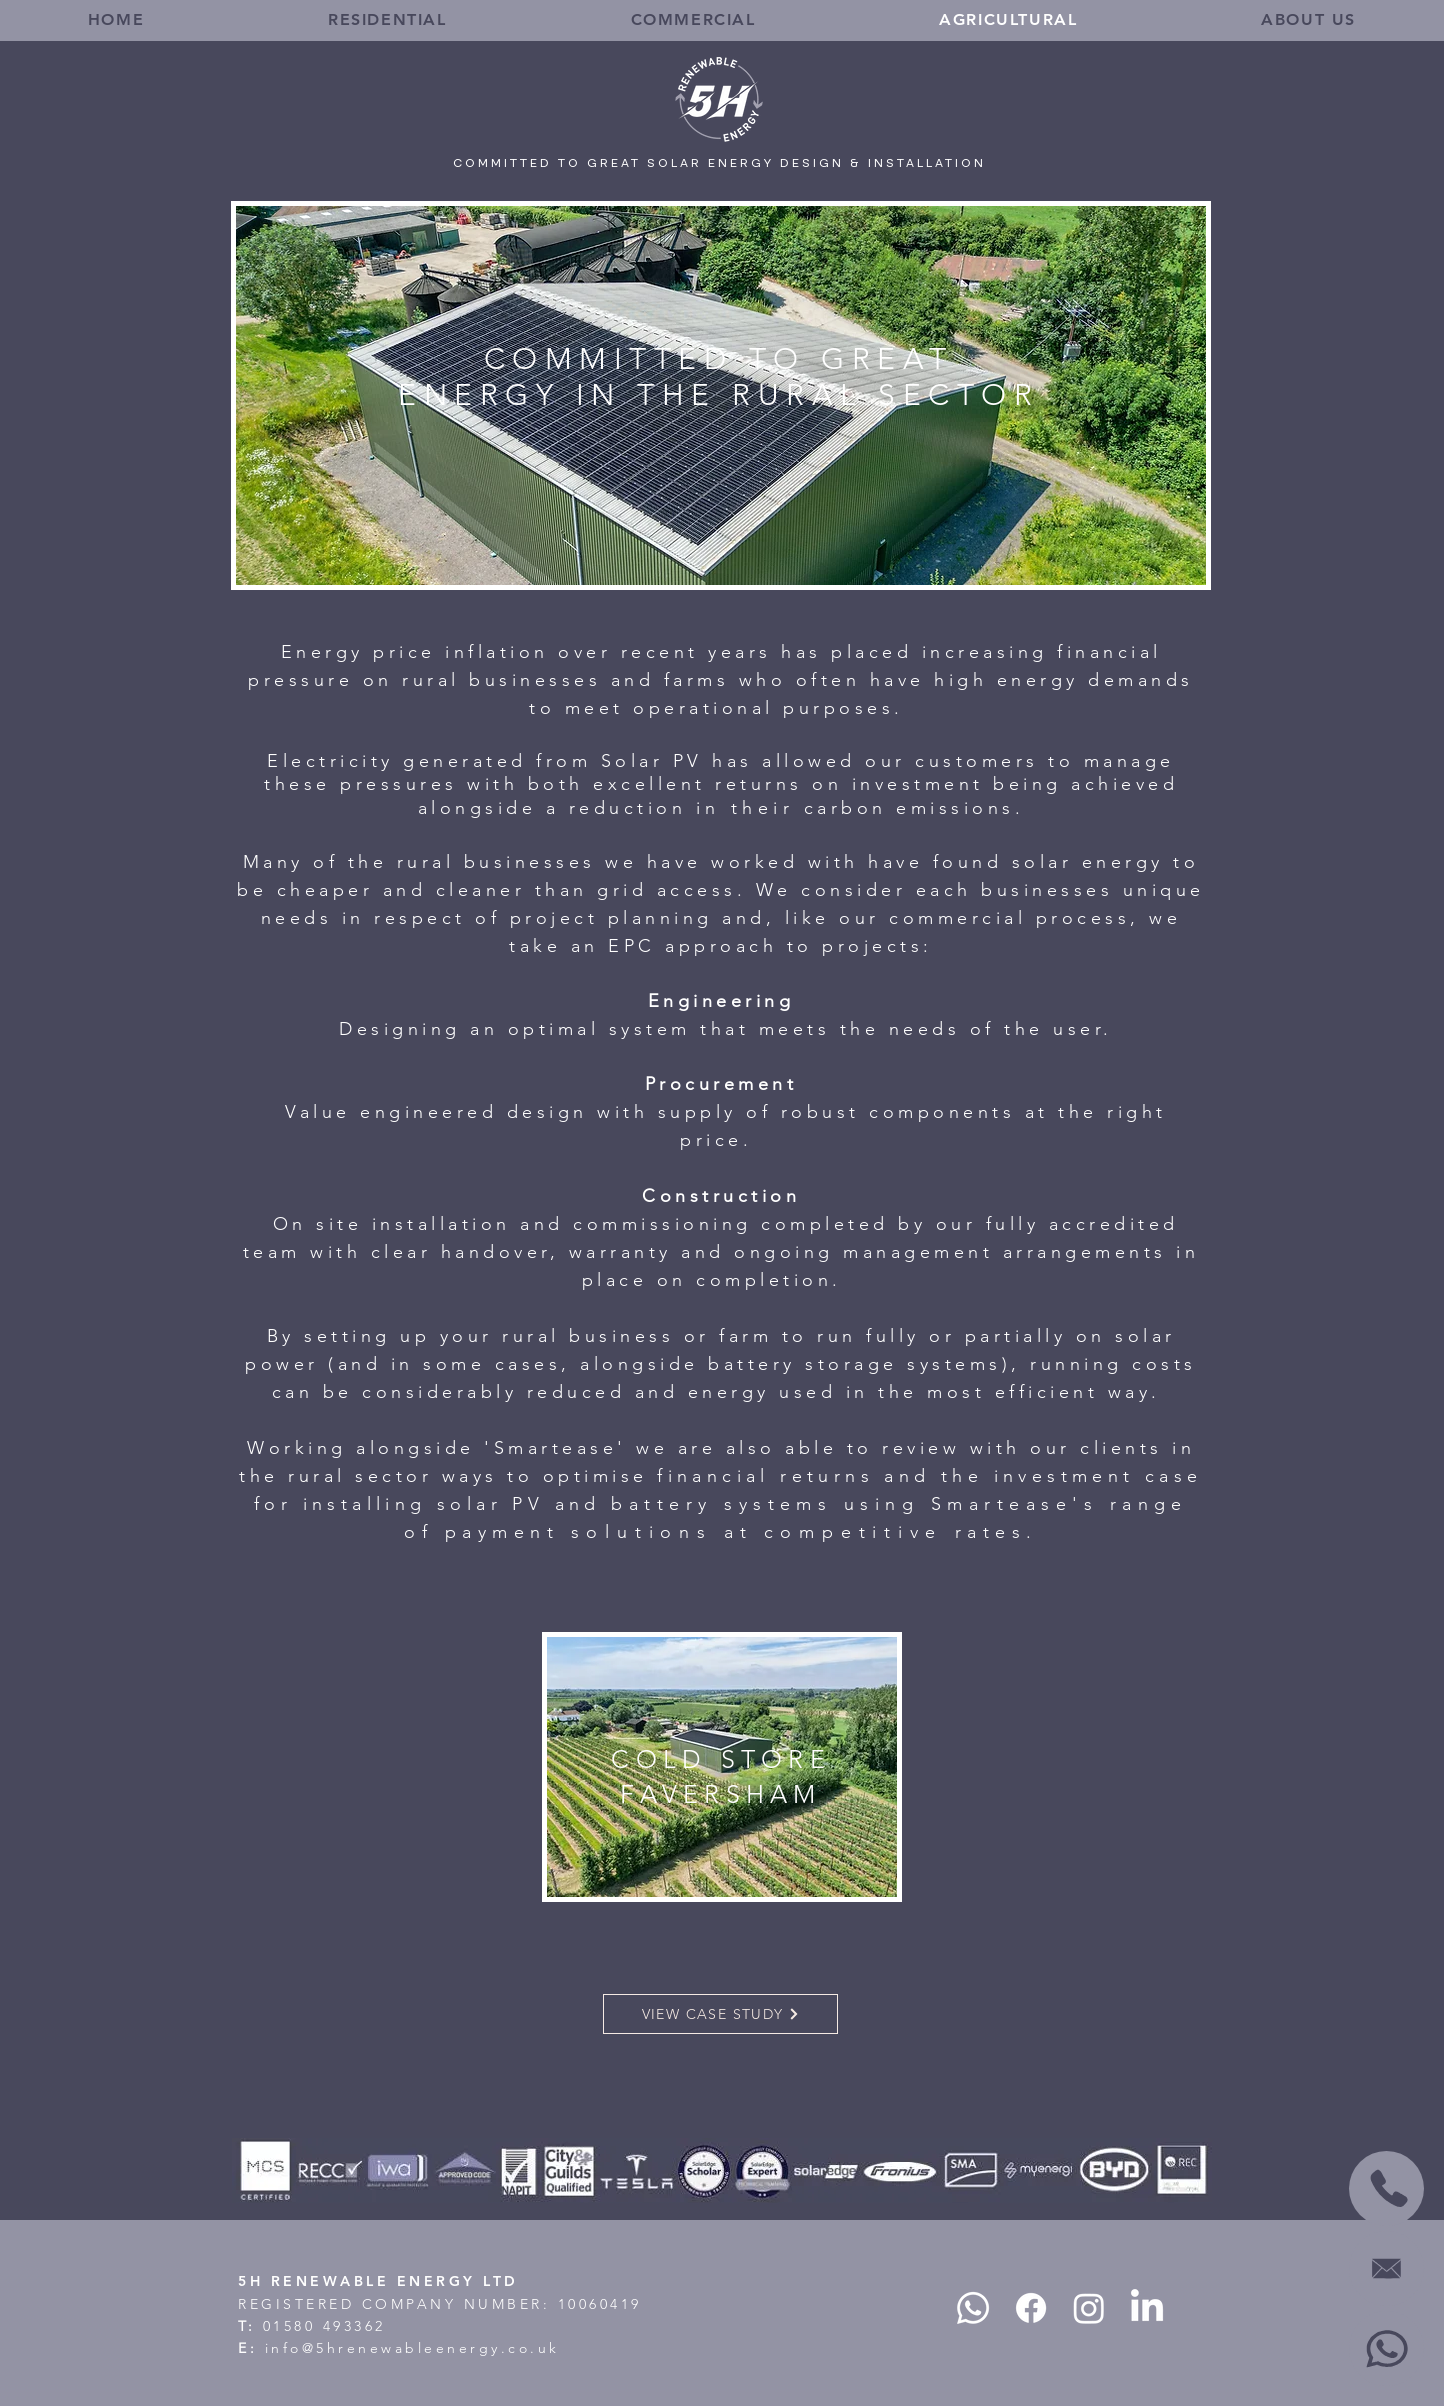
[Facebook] (1031, 2308)
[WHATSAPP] (1386, 2348)
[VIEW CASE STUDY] (720, 2014)
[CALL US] (1386, 2188)
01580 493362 (324, 2326)
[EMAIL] (1386, 2268)
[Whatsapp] (973, 2308)
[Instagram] (1089, 2308)
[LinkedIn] (1147, 2308)
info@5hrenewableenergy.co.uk (412, 2348)
